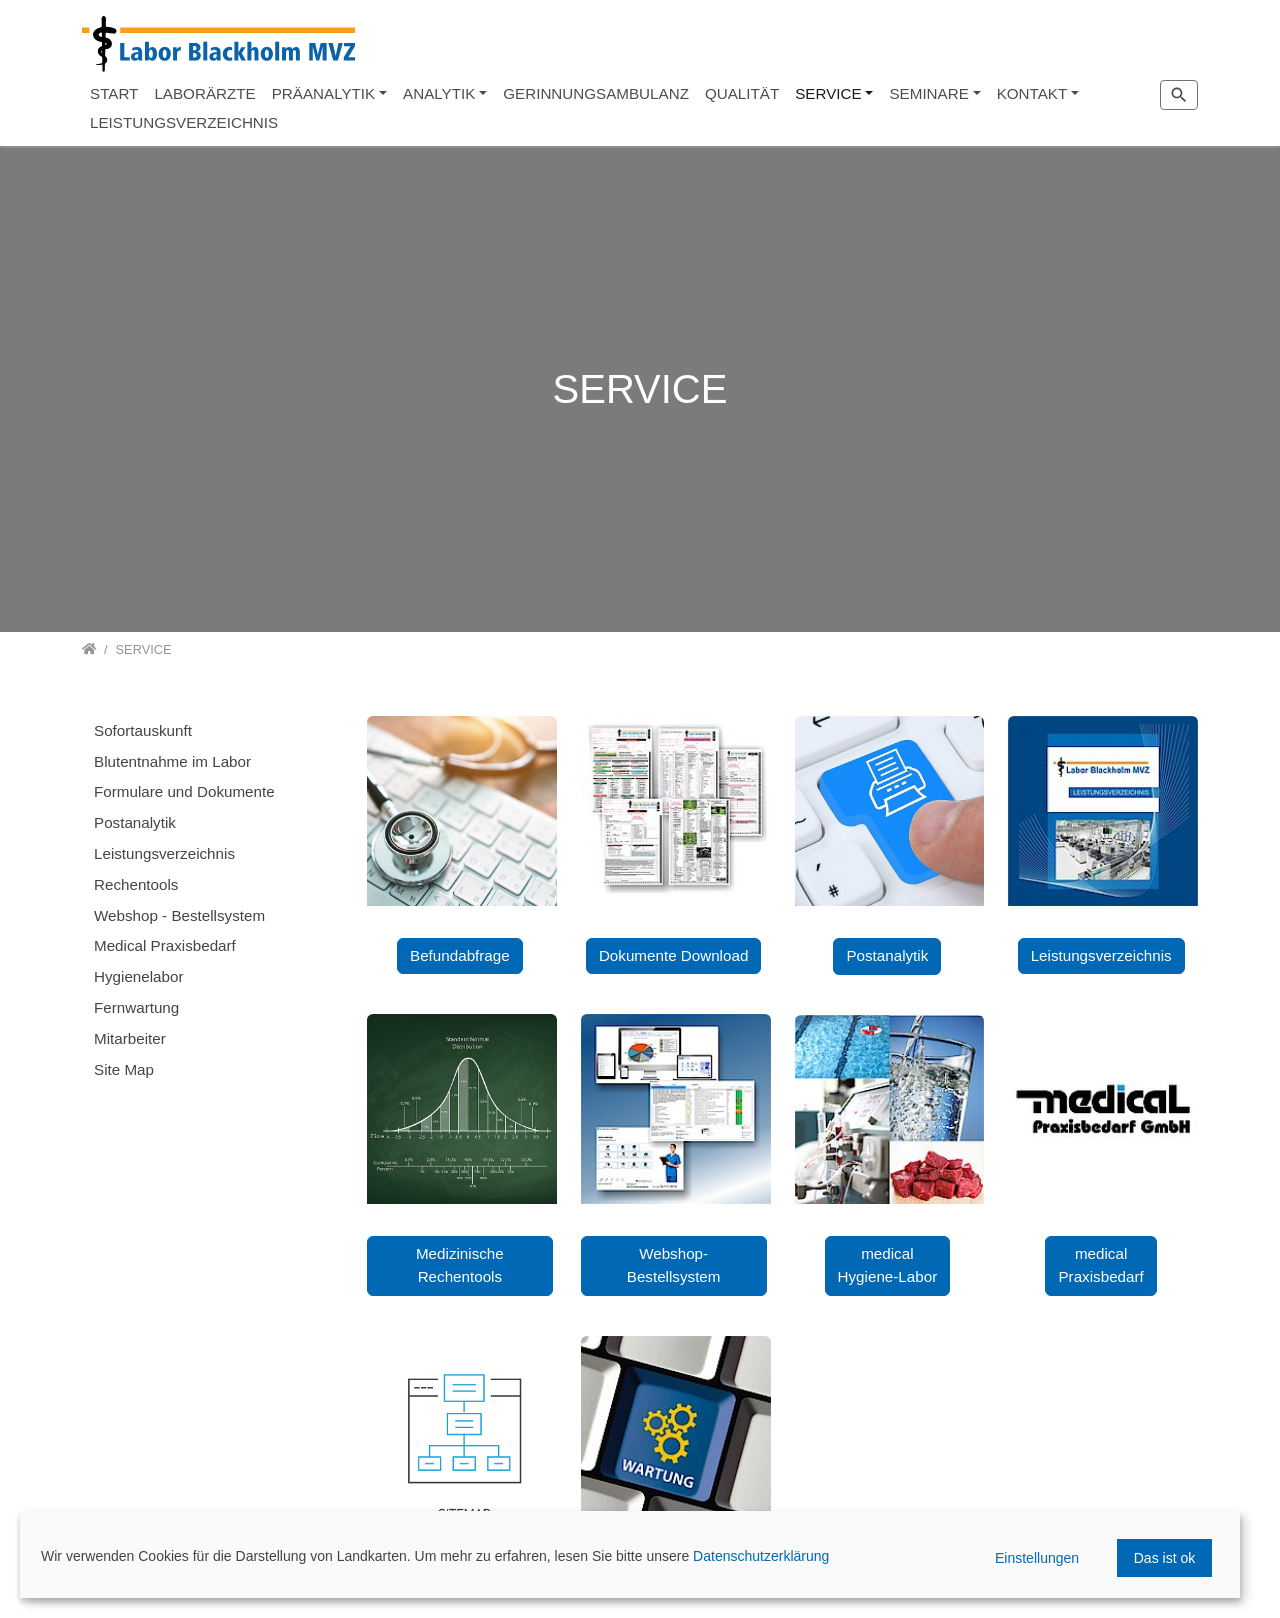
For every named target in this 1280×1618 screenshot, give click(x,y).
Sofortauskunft (143, 730)
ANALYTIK (439, 93)
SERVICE (828, 93)
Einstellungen (1037, 1558)
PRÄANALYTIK (324, 93)
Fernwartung (136, 1007)
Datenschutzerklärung (761, 1556)
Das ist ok (1164, 1558)
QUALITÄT (742, 93)
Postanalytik (887, 955)
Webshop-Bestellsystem (674, 1265)
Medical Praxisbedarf (165, 945)
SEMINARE (928, 93)
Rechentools (136, 884)
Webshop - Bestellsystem (179, 915)
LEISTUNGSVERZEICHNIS (184, 122)
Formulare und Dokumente (184, 791)
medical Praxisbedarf (1100, 1265)
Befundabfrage (460, 955)
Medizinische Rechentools (460, 1265)
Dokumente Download (673, 955)
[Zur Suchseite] (1179, 95)
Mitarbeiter (130, 1038)
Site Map (124, 1069)
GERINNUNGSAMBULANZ (596, 93)
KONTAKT (1032, 93)
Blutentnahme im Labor (172, 761)
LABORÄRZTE (204, 93)
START (114, 93)
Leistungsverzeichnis (1101, 955)
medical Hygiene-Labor (888, 1265)
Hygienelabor (139, 976)
